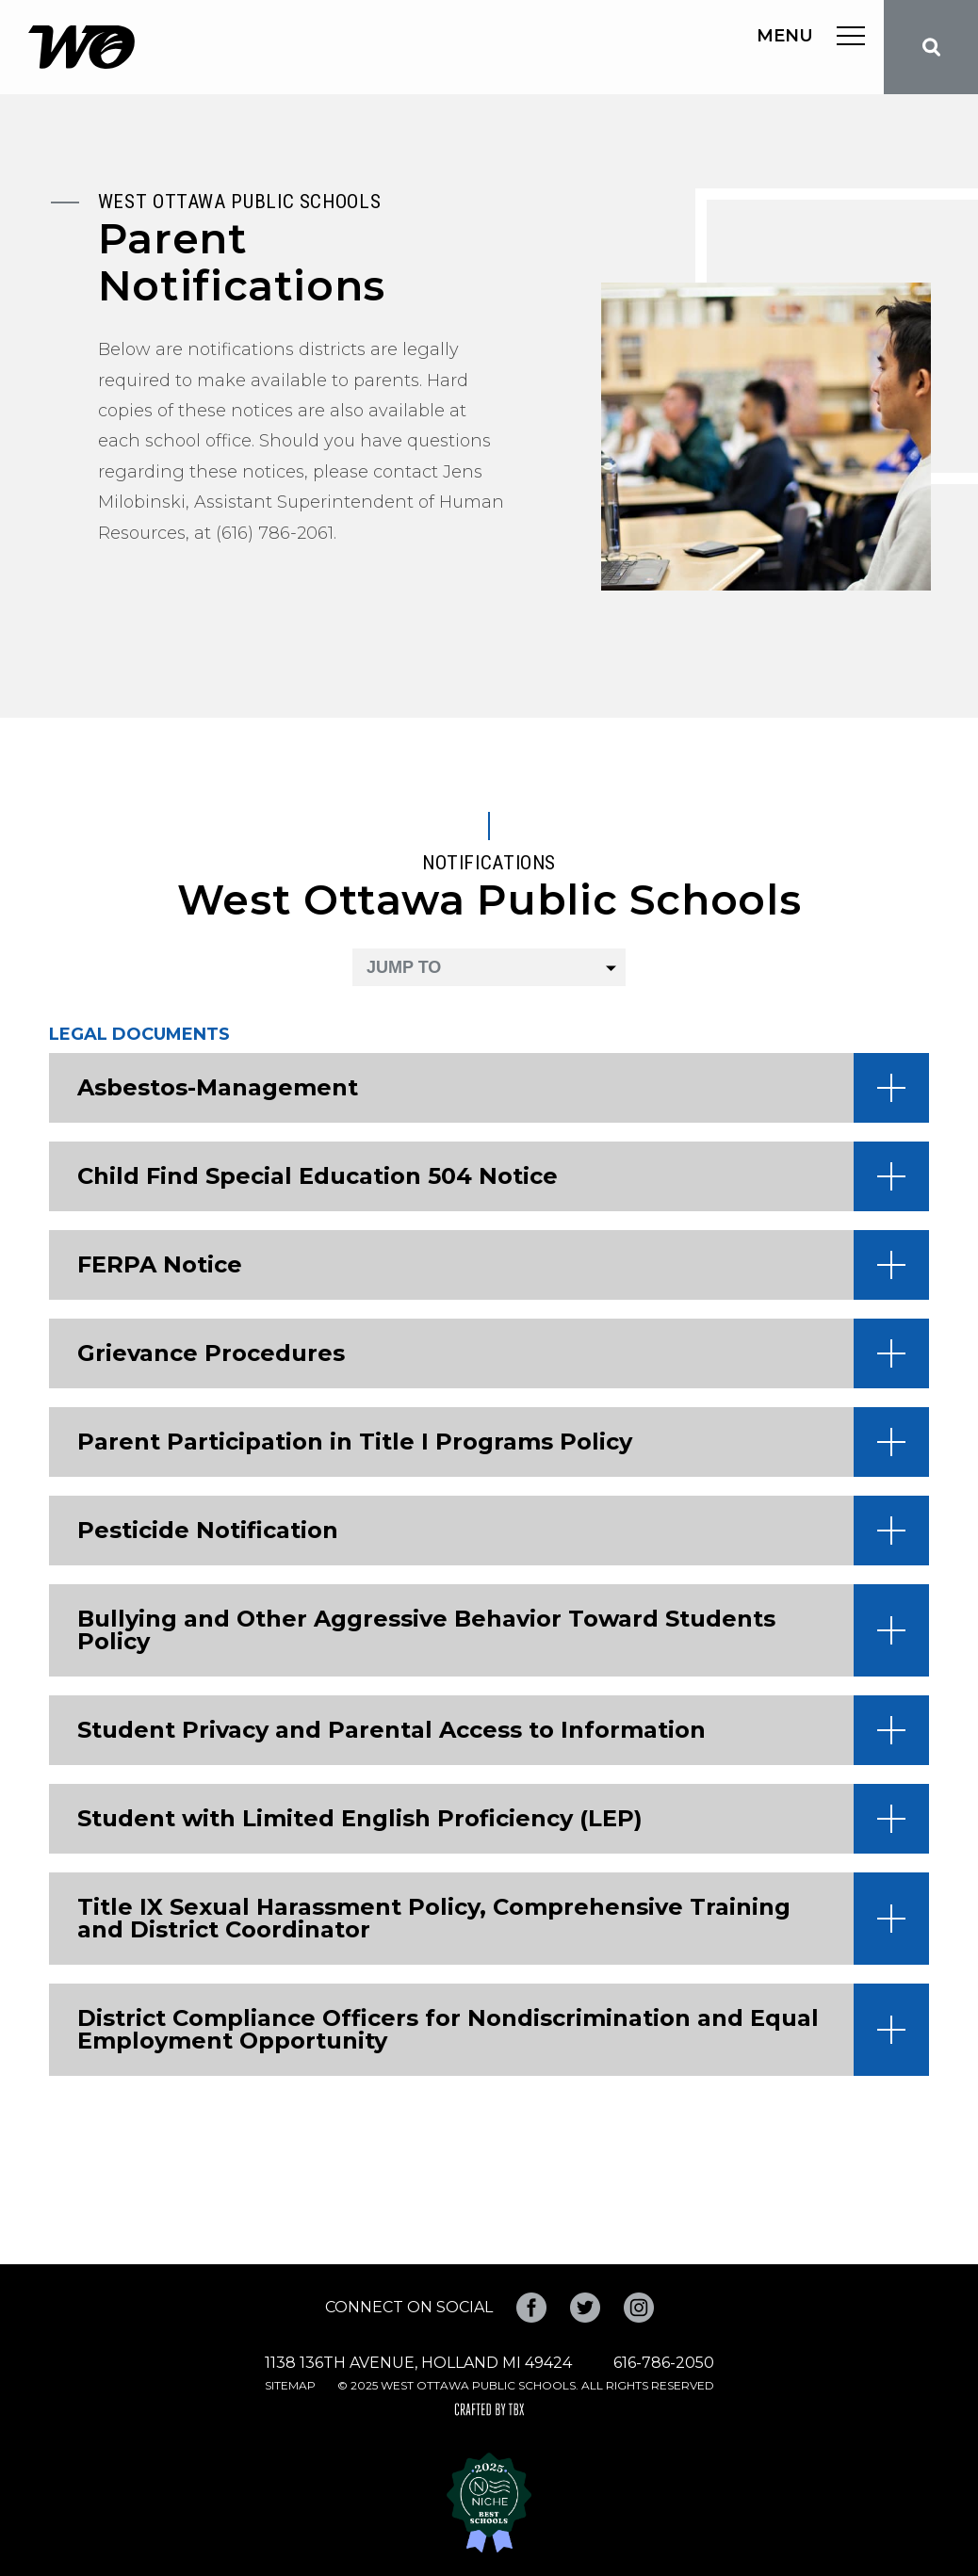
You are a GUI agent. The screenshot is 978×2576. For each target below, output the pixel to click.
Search (931, 47)
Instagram (639, 2307)
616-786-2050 (663, 2363)
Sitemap (290, 2385)
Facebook (531, 2307)
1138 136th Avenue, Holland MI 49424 (418, 2363)
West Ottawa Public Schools (81, 47)
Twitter (585, 2307)
